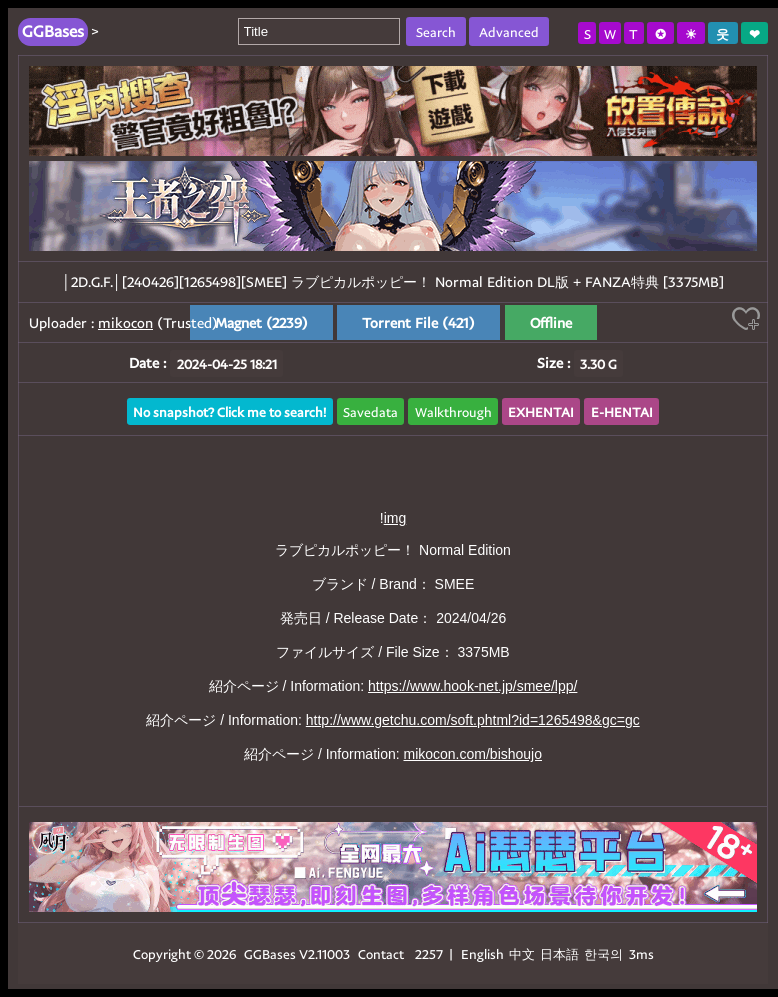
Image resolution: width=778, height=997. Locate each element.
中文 (522, 953)
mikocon (125, 322)
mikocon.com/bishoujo (472, 754)
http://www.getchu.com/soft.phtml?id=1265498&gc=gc (473, 720)
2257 (429, 953)
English (482, 953)
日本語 (559, 953)
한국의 (605, 953)
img (395, 518)
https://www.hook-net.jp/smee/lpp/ (472, 686)
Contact (381, 953)
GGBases (270, 953)
